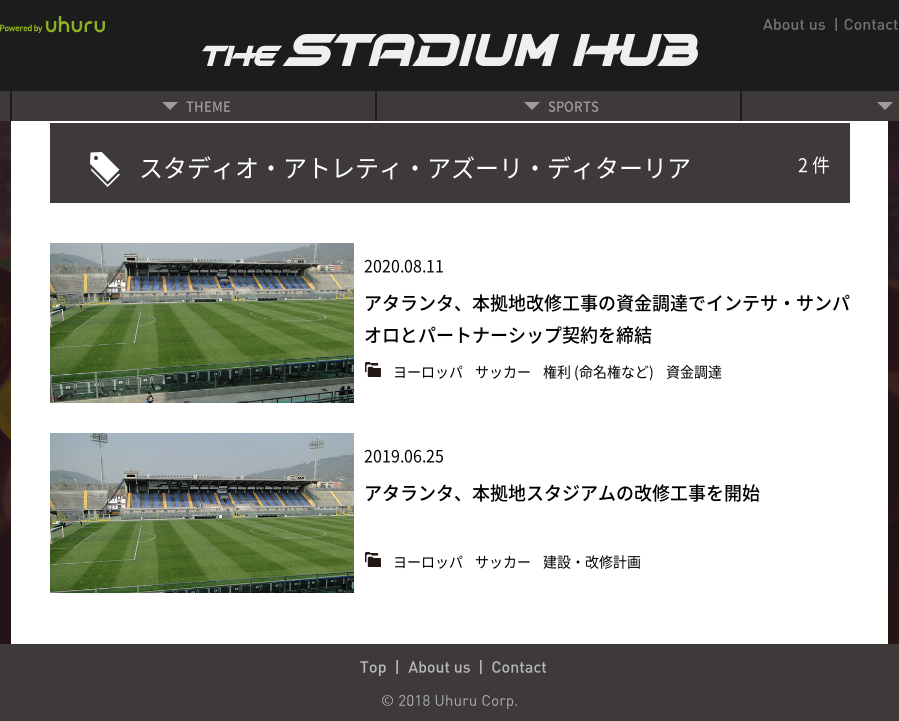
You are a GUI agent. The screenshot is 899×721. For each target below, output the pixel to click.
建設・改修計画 (592, 561)
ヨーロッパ (429, 371)
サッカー (504, 371)
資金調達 (694, 371)
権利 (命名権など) (600, 371)
